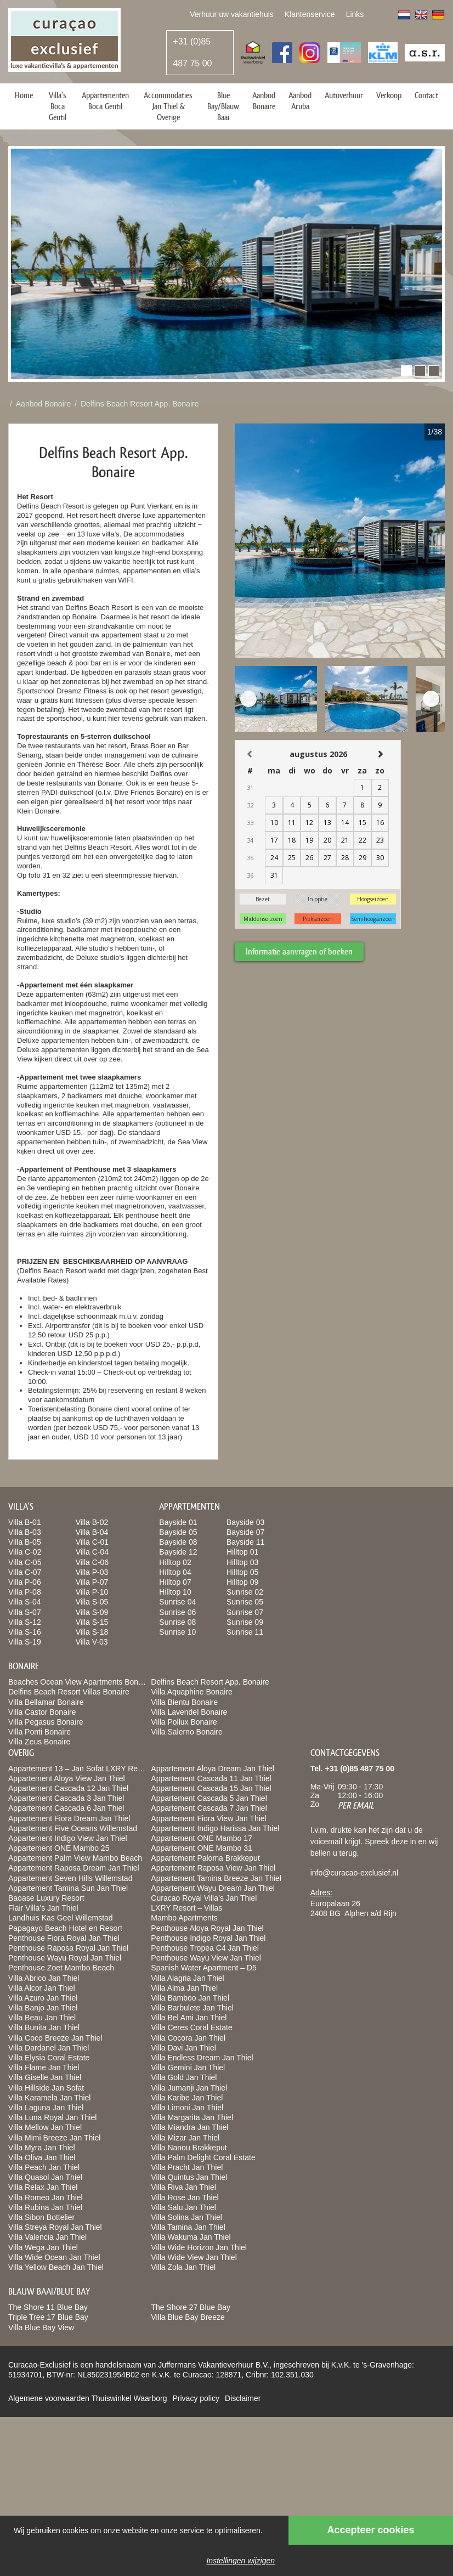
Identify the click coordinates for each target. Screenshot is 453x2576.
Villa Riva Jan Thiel (183, 2187)
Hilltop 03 (242, 1562)
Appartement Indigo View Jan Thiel (67, 1838)
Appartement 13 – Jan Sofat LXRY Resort (79, 1768)
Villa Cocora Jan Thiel (188, 2037)
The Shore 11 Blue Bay (48, 2307)
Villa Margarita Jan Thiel (192, 2117)
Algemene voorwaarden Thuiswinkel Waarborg (87, 2398)
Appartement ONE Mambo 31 (201, 1848)
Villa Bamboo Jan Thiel (190, 1997)
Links (355, 14)
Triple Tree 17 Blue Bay (48, 2317)
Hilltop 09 (242, 1582)
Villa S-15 (92, 1622)
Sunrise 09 (244, 1622)
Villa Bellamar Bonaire (45, 1702)
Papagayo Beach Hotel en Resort (65, 1928)
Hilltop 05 (242, 1572)
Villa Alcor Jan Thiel (41, 1988)
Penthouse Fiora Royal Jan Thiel (64, 1938)
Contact (426, 95)
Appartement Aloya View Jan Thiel (66, 1778)
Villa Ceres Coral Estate (191, 2027)
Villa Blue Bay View (41, 2327)
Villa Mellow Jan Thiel (45, 2127)
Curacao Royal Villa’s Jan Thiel (204, 1898)
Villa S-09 (92, 1612)
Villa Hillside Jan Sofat (46, 2087)
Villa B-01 (24, 1522)
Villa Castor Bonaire (42, 1712)
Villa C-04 (92, 1551)
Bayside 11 (245, 1542)
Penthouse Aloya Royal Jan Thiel (207, 1928)
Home (24, 95)
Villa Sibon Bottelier (41, 2217)
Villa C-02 (24, 1551)
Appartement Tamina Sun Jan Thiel (68, 1888)
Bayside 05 (178, 1532)
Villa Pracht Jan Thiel (187, 2167)
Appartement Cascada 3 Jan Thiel (66, 1798)
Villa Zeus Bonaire (39, 1741)
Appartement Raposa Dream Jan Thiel (73, 1867)
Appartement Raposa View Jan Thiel (213, 1867)
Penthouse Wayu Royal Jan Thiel (64, 1957)
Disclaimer (243, 2398)
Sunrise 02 (244, 1592)
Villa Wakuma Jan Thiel (190, 2237)
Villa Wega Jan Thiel (43, 2247)
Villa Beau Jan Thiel (42, 2017)
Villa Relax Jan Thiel (42, 2187)
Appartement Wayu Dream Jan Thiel (213, 1888)
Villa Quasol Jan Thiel (45, 2177)
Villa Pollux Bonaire (184, 1722)
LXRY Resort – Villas (186, 1907)
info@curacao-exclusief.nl (354, 1872)
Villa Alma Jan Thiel (184, 1988)
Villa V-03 (92, 1641)
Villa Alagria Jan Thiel (187, 1978)
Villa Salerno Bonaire (187, 1731)
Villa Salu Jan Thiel (183, 2207)
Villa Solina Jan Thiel (186, 2217)
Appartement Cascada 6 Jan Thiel (66, 1808)
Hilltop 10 (175, 1592)
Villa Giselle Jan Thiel (44, 2077)
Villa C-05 (24, 1562)
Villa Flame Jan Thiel (43, 2067)
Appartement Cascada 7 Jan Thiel (209, 1808)
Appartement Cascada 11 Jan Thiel (211, 1778)
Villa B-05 (24, 1542)
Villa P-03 (92, 1572)
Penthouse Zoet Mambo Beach (61, 1967)
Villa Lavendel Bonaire (189, 1712)
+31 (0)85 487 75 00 (192, 52)
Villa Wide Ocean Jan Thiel (54, 2257)
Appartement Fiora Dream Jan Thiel (69, 1818)
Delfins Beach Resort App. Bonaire (140, 403)
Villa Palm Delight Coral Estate (203, 2157)
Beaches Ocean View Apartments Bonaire (79, 1681)
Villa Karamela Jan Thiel (49, 2097)
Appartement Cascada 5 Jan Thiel (209, 1798)
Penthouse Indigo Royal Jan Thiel (208, 1938)
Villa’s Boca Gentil (57, 106)
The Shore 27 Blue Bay (190, 2307)
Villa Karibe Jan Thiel (187, 2097)
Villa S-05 (92, 1601)
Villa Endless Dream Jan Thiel (202, 2057)
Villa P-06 (24, 1582)
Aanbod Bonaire (263, 100)
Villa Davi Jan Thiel (183, 2047)
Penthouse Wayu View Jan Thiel (206, 1957)
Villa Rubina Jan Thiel (45, 2207)
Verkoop (388, 95)
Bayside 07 (245, 1532)
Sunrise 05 (244, 1601)
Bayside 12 (178, 1551)
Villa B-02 (92, 1522)
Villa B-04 (92, 1532)
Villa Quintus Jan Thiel (189, 2177)
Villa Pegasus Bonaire (45, 1722)
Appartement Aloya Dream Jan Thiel (212, 1768)
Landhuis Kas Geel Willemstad (60, 1917)
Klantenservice (310, 14)
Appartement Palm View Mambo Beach (75, 1858)
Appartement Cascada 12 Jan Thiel (68, 1788)
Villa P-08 (24, 1592)
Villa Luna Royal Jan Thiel (52, 2117)
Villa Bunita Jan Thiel (44, 2027)
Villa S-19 (24, 1641)
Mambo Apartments (184, 1917)
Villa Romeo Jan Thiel (45, 2197)
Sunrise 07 (244, 1612)
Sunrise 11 (244, 1632)
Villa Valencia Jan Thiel (47, 2237)
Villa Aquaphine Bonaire (191, 1691)
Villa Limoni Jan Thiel (187, 2107)
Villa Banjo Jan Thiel (42, 2007)
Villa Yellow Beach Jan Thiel (56, 2267)
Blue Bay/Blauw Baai (223, 106)
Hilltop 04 (175, 1572)
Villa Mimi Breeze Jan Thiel (54, 2137)
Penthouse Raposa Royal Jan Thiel (68, 1948)
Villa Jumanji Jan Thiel (189, 2087)
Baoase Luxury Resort (46, 1898)
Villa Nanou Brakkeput (188, 2147)
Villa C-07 (24, 1572)
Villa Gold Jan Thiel (184, 2077)
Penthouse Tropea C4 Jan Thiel (205, 1948)
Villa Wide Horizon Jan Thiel (199, 2247)
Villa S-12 (24, 1622)
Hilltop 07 (175, 1582)
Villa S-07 (24, 1612)
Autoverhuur (344, 95)
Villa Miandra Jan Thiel (189, 2127)
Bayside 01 (178, 1522)
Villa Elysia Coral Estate (48, 2057)
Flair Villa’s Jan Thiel (43, 1907)
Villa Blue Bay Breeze (187, 2317)
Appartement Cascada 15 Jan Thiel (211, 1788)
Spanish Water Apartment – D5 (203, 1967)
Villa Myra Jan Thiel (41, 2147)
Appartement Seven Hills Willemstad (70, 1878)
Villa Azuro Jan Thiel (42, 1997)
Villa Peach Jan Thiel (44, 2167)
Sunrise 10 (177, 1632)
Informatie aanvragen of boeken (299, 951)
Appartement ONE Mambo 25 (58, 1848)
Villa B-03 (24, 1532)
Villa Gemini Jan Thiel (188, 2067)
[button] (406, 370)
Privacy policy (195, 2398)
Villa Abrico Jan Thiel (43, 1978)
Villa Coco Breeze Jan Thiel (55, 2037)
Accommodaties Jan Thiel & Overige (168, 106)
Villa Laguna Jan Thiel (45, 2107)
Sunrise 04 (177, 1601)
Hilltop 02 (175, 1562)
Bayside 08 (178, 1542)
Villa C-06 (92, 1562)
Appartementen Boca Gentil (105, 100)
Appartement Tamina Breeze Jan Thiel (216, 1878)
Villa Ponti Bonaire (39, 1731)
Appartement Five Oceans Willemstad (72, 1828)
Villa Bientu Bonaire (184, 1702)
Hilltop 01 (242, 1551)
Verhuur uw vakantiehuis (232, 14)
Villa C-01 (92, 1542)
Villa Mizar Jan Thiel (185, 2137)
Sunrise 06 (177, 1612)
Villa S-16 (24, 1632)
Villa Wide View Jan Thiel (193, 2257)
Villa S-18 (92, 1632)
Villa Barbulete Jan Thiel (192, 2007)
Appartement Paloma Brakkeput (205, 1858)
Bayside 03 (245, 1522)
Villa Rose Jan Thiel (184, 2197)
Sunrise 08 (177, 1622)
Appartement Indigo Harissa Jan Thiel (215, 1828)
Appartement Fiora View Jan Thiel (208, 1818)
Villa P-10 (92, 1592)
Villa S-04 (24, 1601)
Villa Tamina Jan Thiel (188, 2227)
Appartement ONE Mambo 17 (201, 1838)
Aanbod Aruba (300, 100)
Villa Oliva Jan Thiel (41, 2157)
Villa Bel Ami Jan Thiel (188, 2017)
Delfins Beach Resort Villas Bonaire (68, 1691)
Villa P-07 (92, 1582)
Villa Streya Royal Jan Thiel (55, 2227)
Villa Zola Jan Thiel (183, 2267)
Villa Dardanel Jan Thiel (48, 2047)
